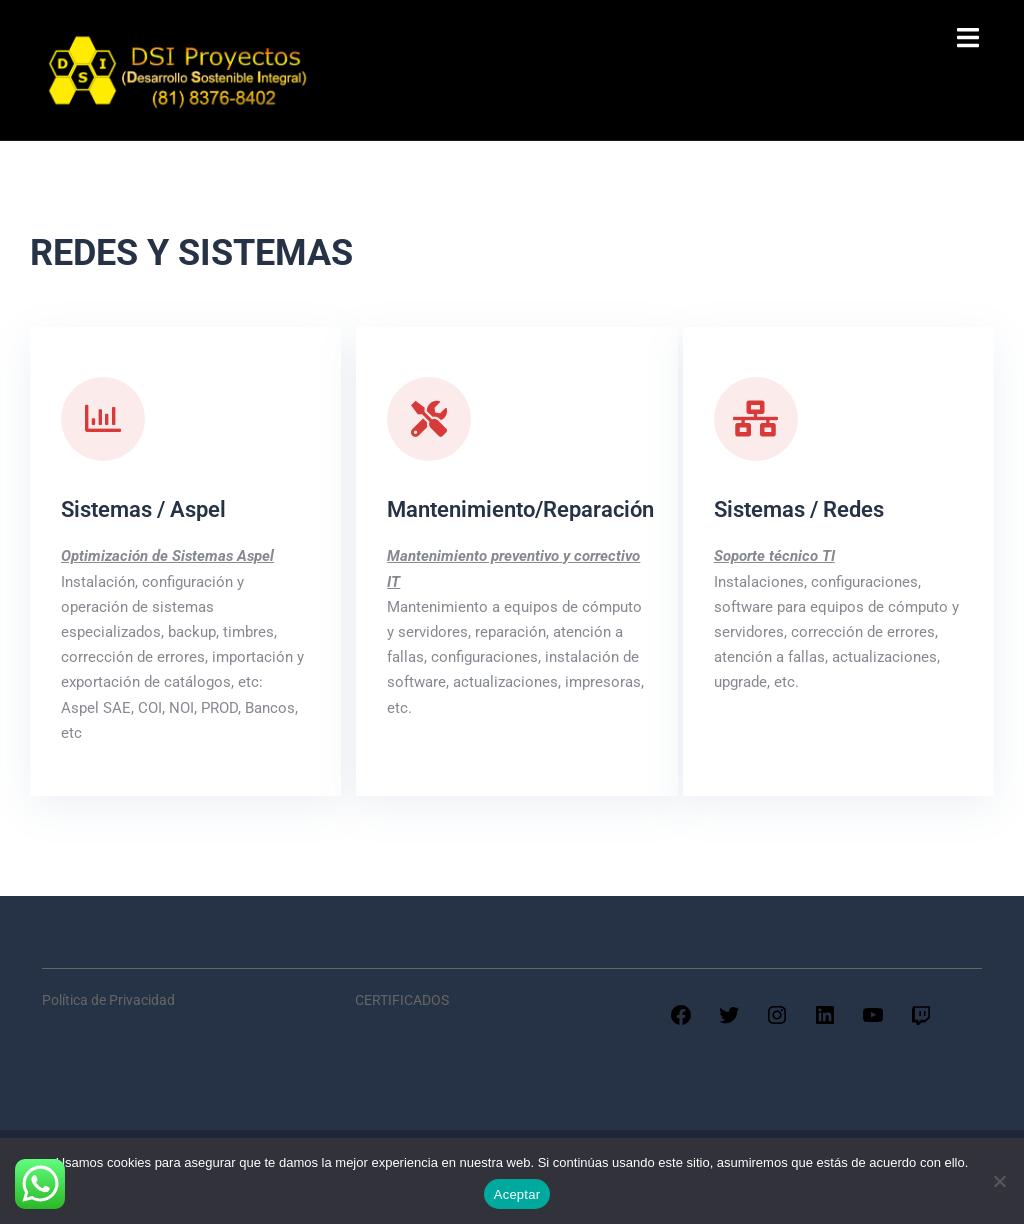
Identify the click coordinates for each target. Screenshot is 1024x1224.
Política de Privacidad (108, 1000)
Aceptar (517, 1194)
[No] (999, 1181)
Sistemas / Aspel (143, 509)
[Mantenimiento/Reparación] (429, 419)
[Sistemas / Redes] (756, 419)
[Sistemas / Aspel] (103, 419)
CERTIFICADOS (402, 1000)
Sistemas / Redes (799, 509)
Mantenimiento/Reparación (520, 509)
